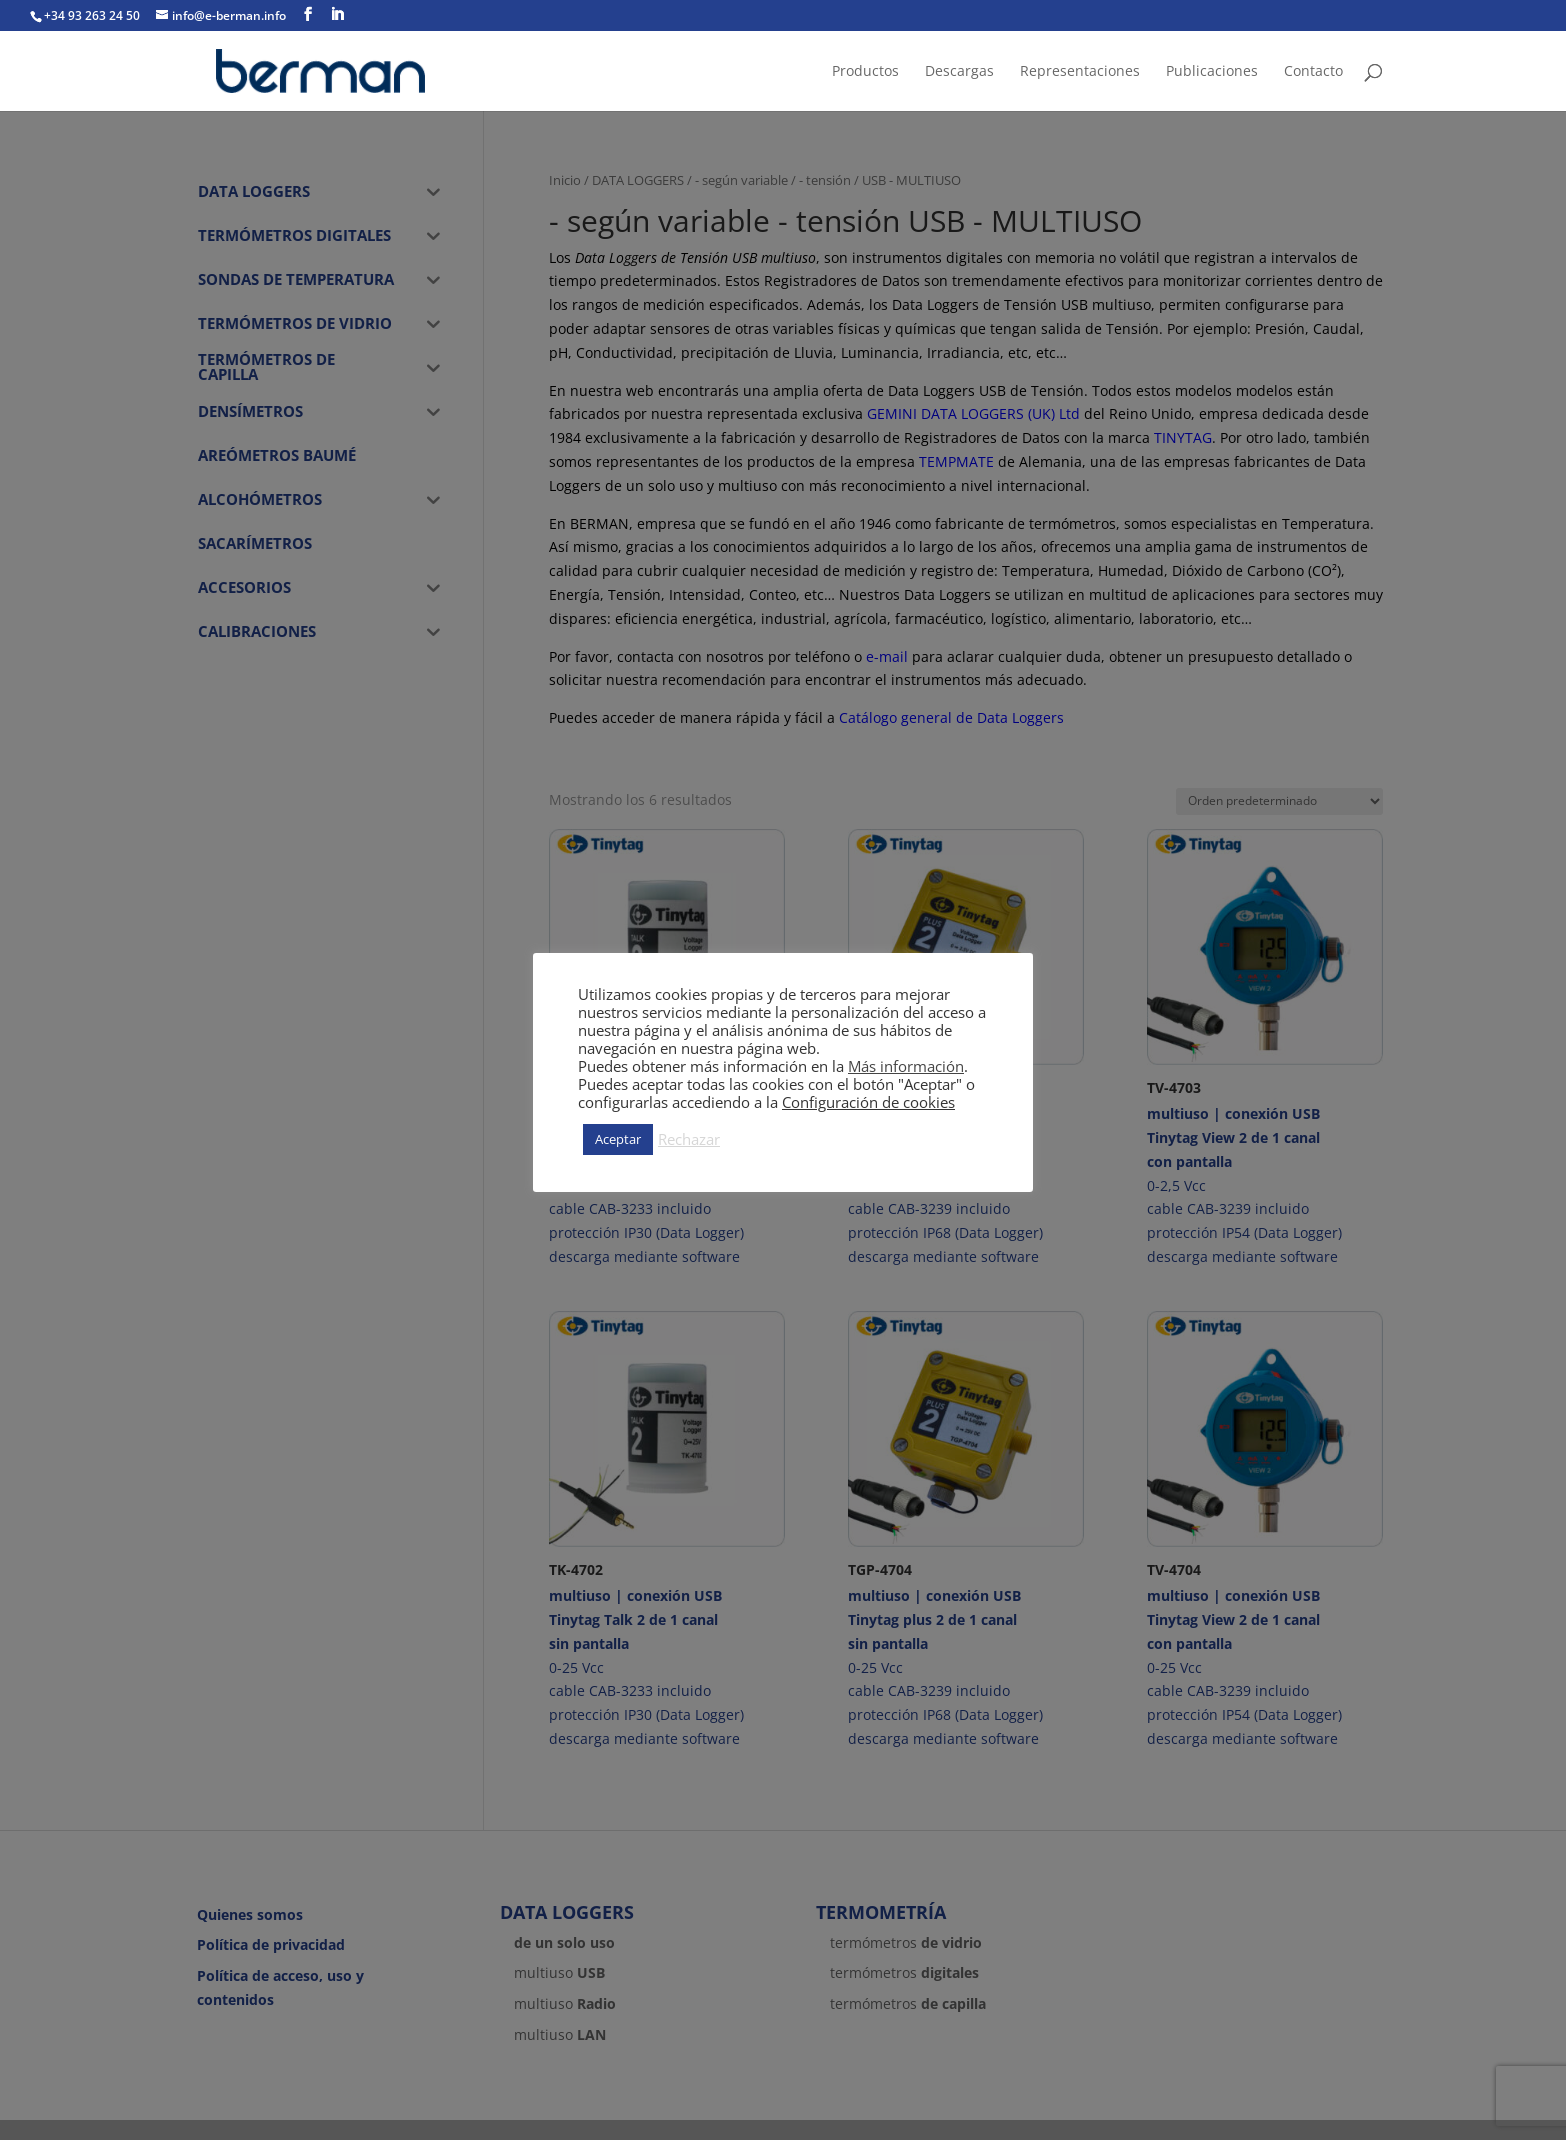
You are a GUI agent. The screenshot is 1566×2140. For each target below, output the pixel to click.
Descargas (959, 72)
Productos (865, 72)
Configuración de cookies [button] (868, 1102)
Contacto (1313, 72)
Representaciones (1080, 72)
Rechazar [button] (689, 1139)
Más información (906, 1066)
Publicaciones (1212, 72)
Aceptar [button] (618, 1139)
